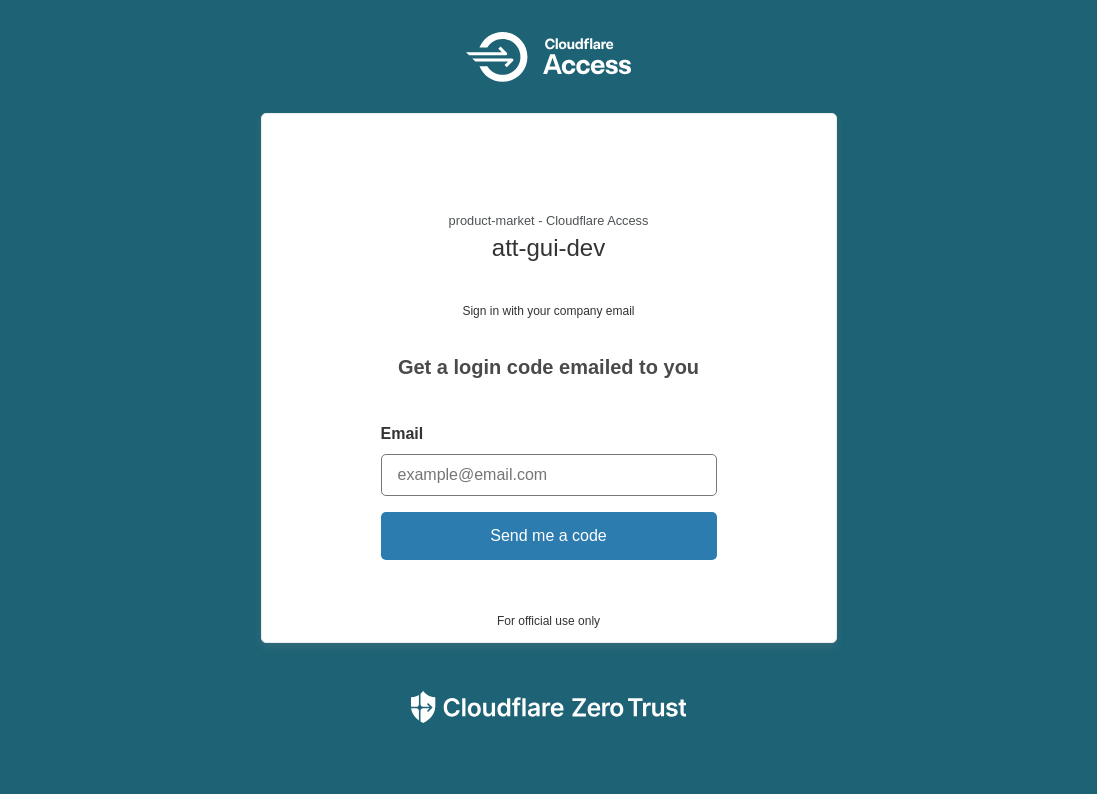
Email (402, 433)
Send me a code (548, 535)
